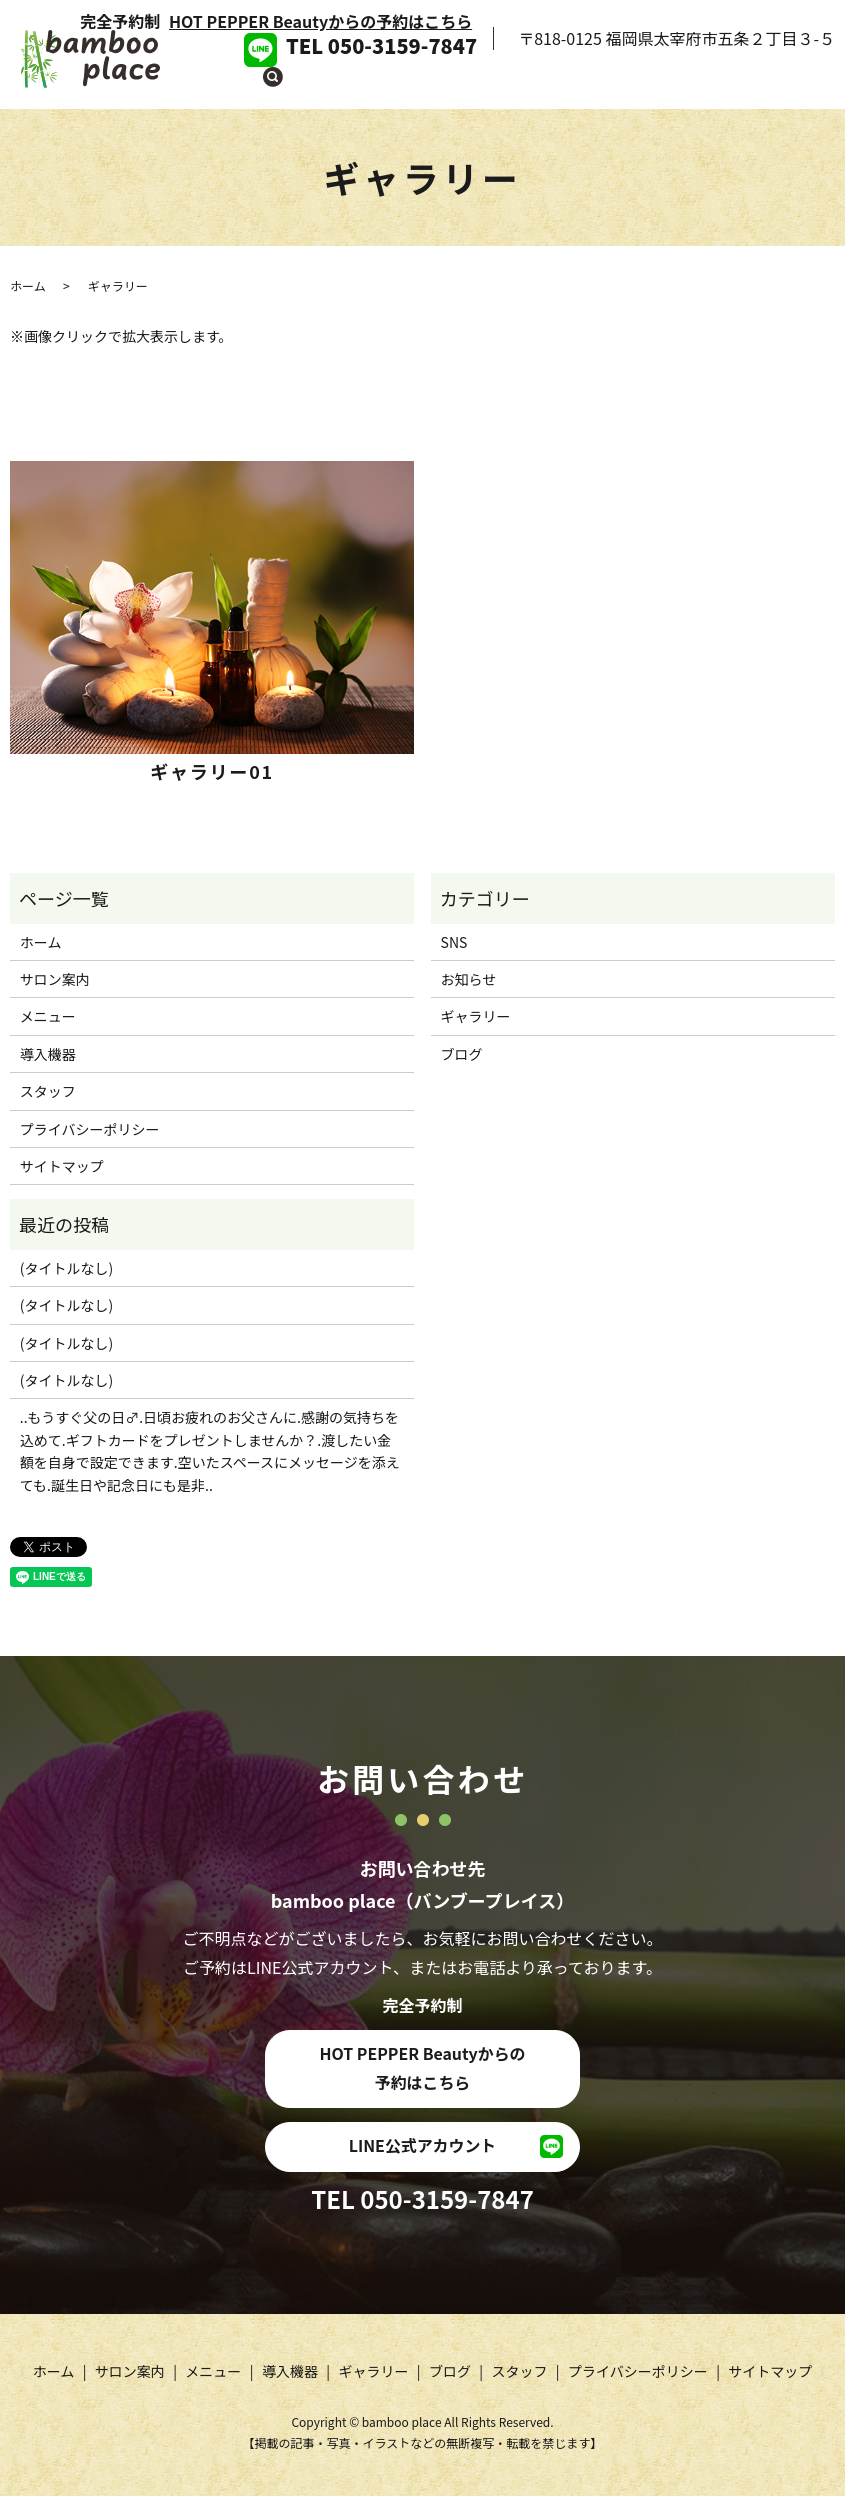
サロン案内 (368, 84)
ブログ (696, 84)
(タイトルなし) (66, 1268)
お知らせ (469, 979)
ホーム (290, 84)
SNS (454, 942)
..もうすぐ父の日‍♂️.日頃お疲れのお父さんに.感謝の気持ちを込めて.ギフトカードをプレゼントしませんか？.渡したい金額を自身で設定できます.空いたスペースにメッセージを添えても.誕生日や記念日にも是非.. (210, 1450)
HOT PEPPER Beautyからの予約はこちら (320, 21)
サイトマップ (62, 1166)
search (820, 85)
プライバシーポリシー (90, 1129)
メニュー (454, 84)
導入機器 (532, 84)
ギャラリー (618, 84)
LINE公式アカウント (422, 2147)
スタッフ (766, 84)
